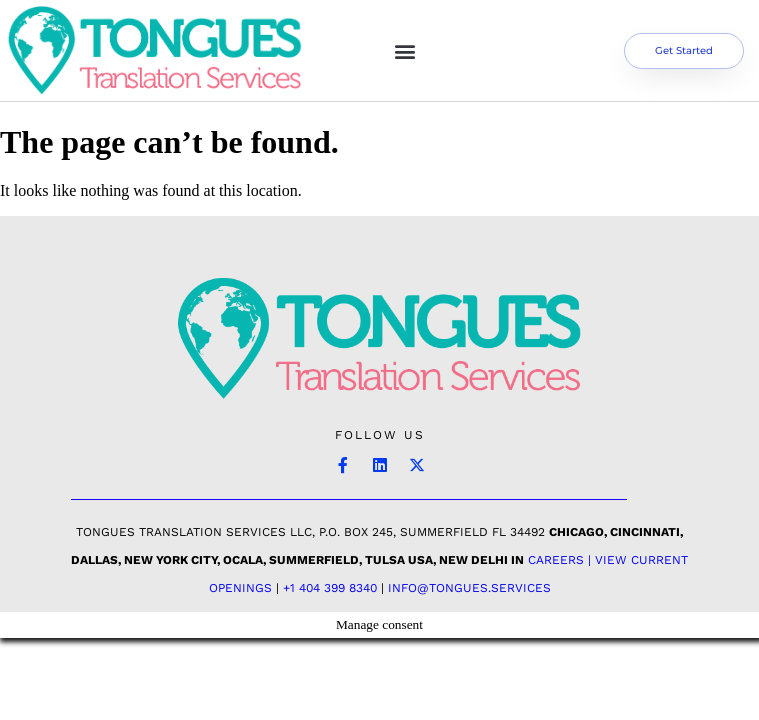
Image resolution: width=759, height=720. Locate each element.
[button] (405, 50)
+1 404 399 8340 (330, 588)
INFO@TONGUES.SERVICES (469, 588)
